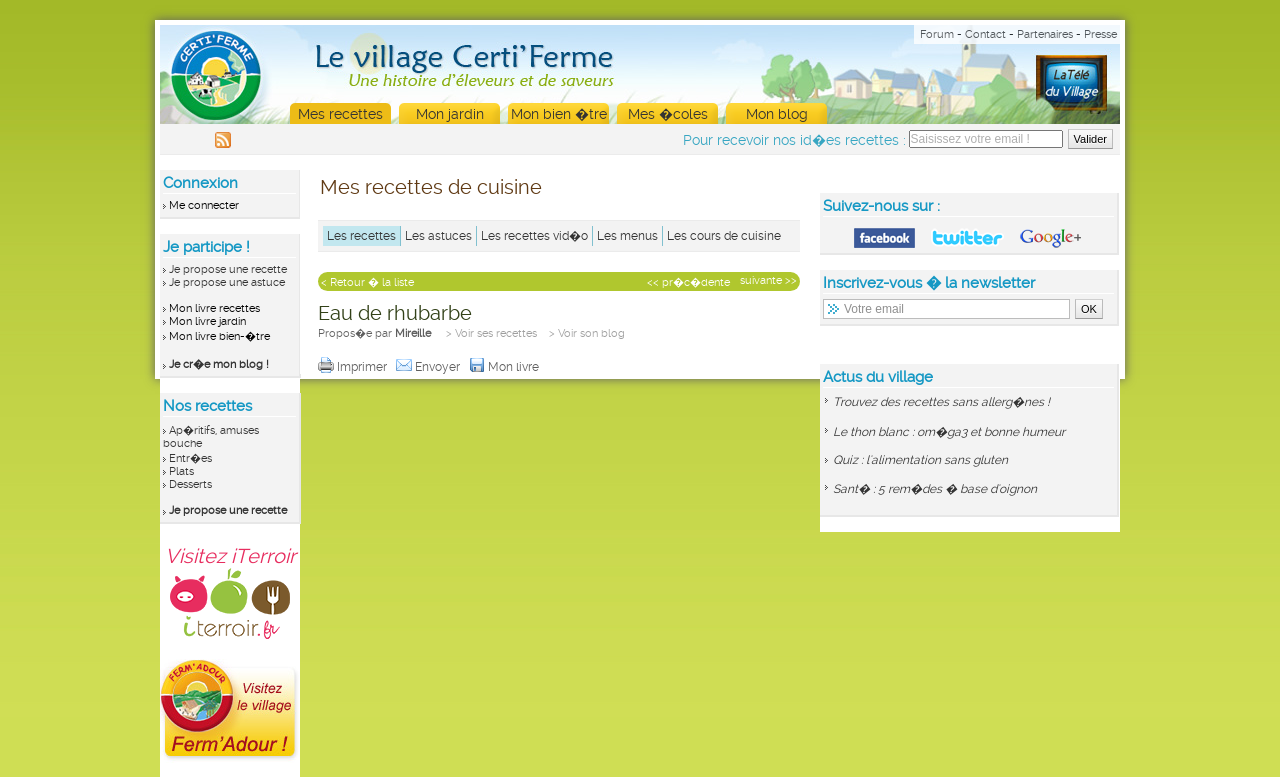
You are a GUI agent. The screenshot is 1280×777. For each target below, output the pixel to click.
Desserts (190, 484)
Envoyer (429, 367)
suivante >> (768, 280)
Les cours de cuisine (724, 236)
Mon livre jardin (207, 321)
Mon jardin (450, 114)
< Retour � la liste (367, 282)
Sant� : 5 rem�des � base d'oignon (935, 489)
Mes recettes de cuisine (431, 187)
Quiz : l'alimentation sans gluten (920, 460)
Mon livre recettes (214, 308)
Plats (181, 471)
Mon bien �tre (559, 114)
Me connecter (204, 205)
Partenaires (1045, 34)
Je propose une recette (228, 269)
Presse (1100, 34)
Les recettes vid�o (534, 236)
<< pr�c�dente (688, 282)
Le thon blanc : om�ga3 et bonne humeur (949, 432)
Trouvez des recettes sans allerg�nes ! (941, 402)
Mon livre (505, 367)
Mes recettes (340, 114)
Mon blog (777, 114)
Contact (985, 34)
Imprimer (354, 367)
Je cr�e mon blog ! (219, 364)
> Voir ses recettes (491, 333)
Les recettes (361, 236)
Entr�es (190, 458)
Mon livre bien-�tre (219, 336)
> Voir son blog (587, 333)
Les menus (627, 236)
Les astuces (438, 236)
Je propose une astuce (227, 282)
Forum (937, 34)
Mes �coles (668, 114)
